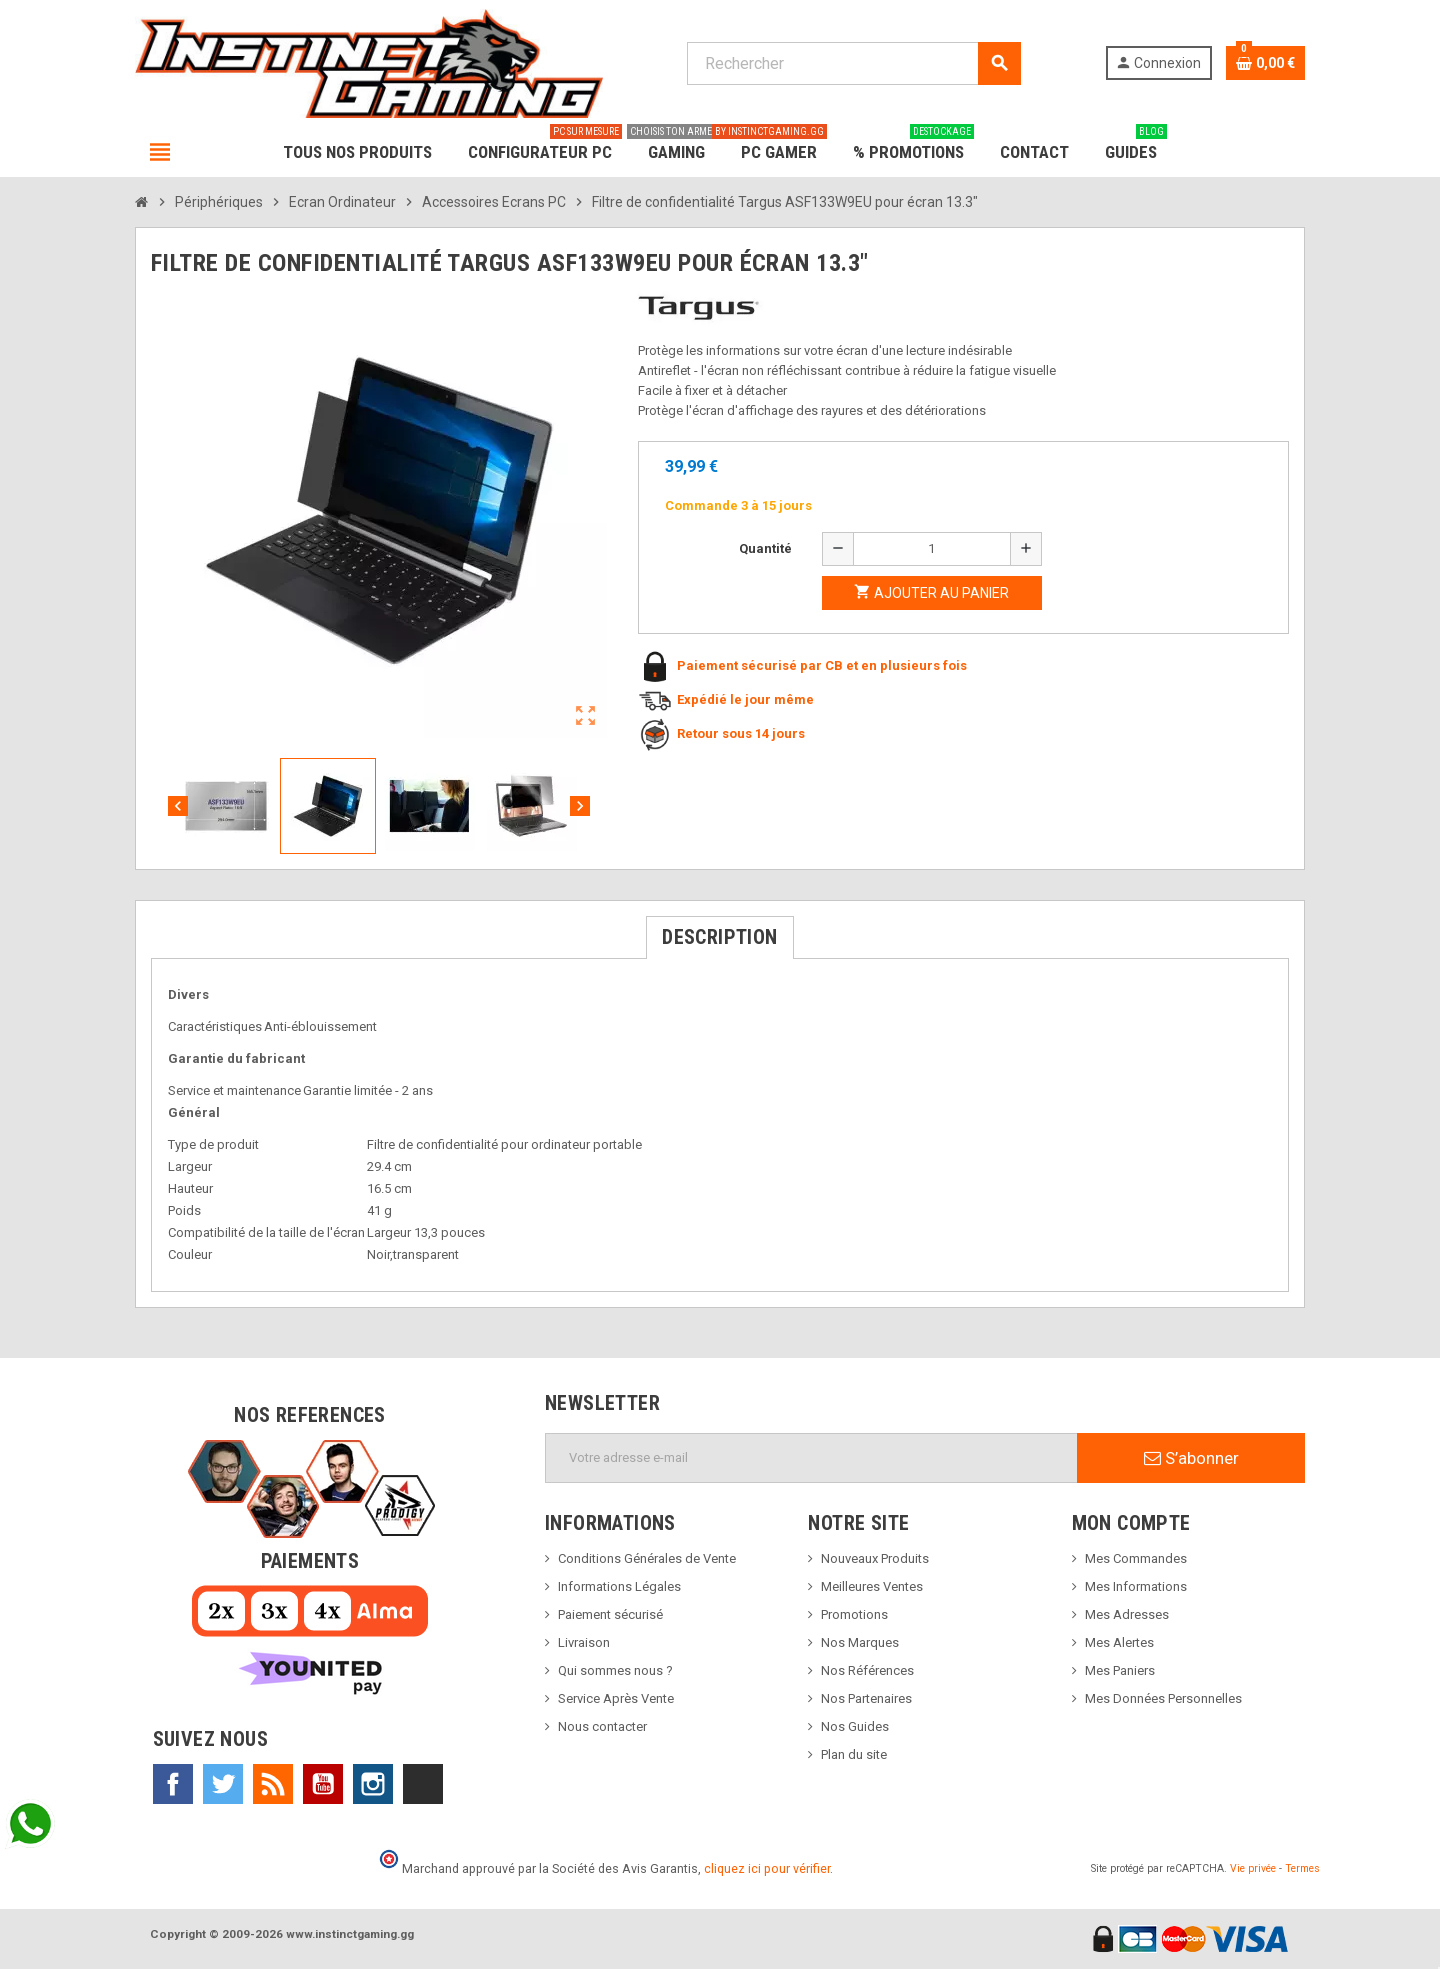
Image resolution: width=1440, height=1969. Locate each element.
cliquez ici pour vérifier (767, 1868)
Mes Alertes (1119, 1642)
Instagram (373, 1784)
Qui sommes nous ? (615, 1670)
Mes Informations (1136, 1586)
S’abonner (1191, 1458)
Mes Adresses (1127, 1614)
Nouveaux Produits (875, 1558)
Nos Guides (855, 1726)
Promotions (854, 1614)
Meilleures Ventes (872, 1586)
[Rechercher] (853, 63)
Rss (273, 1784)
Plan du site (854, 1754)
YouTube (323, 1784)
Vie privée (1253, 1868)
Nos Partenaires (866, 1698)
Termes (1302, 1868)
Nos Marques (860, 1642)
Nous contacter (602, 1726)
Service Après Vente (616, 1698)
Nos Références (867, 1670)
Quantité (765, 548)
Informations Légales (619, 1586)
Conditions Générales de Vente (647, 1558)
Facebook (173, 1784)
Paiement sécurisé (610, 1614)
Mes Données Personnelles (1163, 1698)
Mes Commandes (1136, 1558)
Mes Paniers (1120, 1670)
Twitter (223, 1784)
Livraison (584, 1642)
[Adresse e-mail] (811, 1458)
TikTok (423, 1784)
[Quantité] (932, 549)
